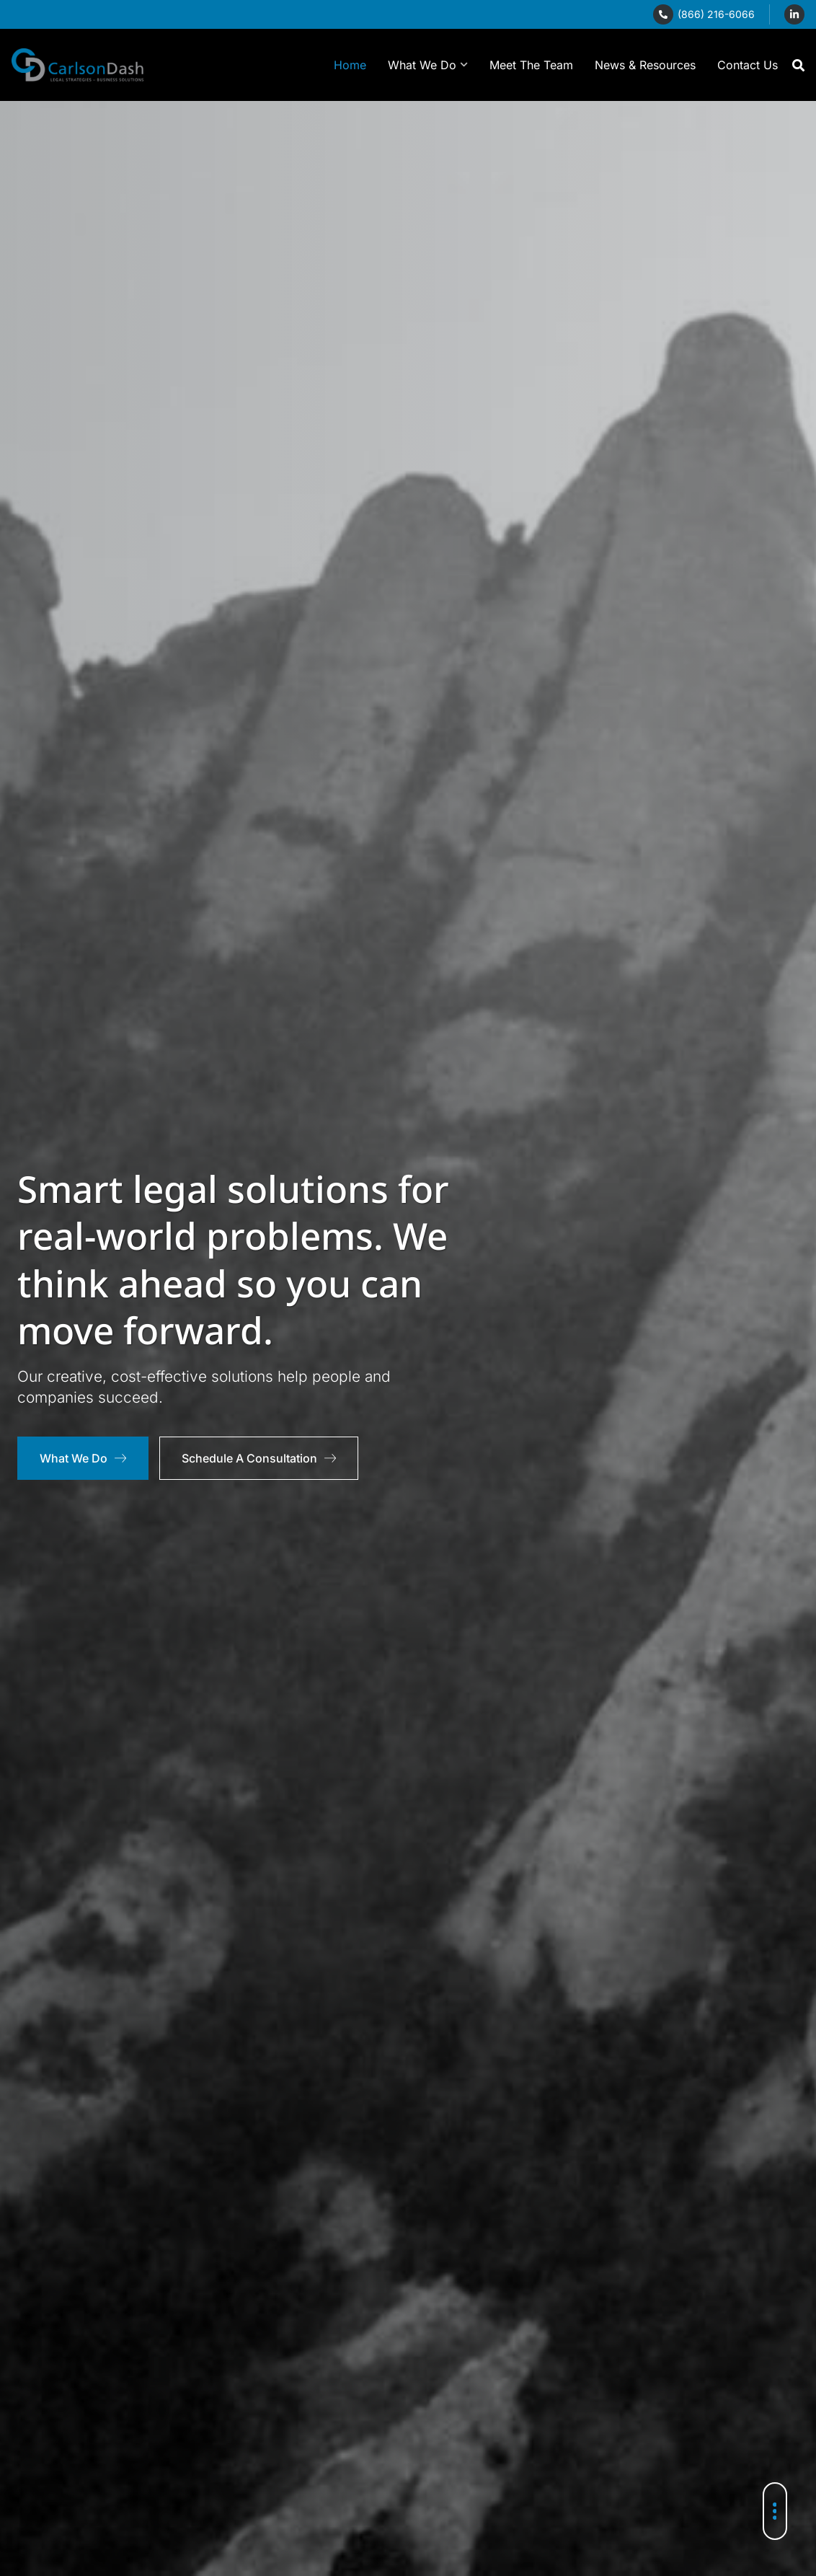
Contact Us (747, 65)
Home (350, 65)
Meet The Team (531, 65)
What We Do (428, 64)
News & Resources (645, 65)
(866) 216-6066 (716, 14)
